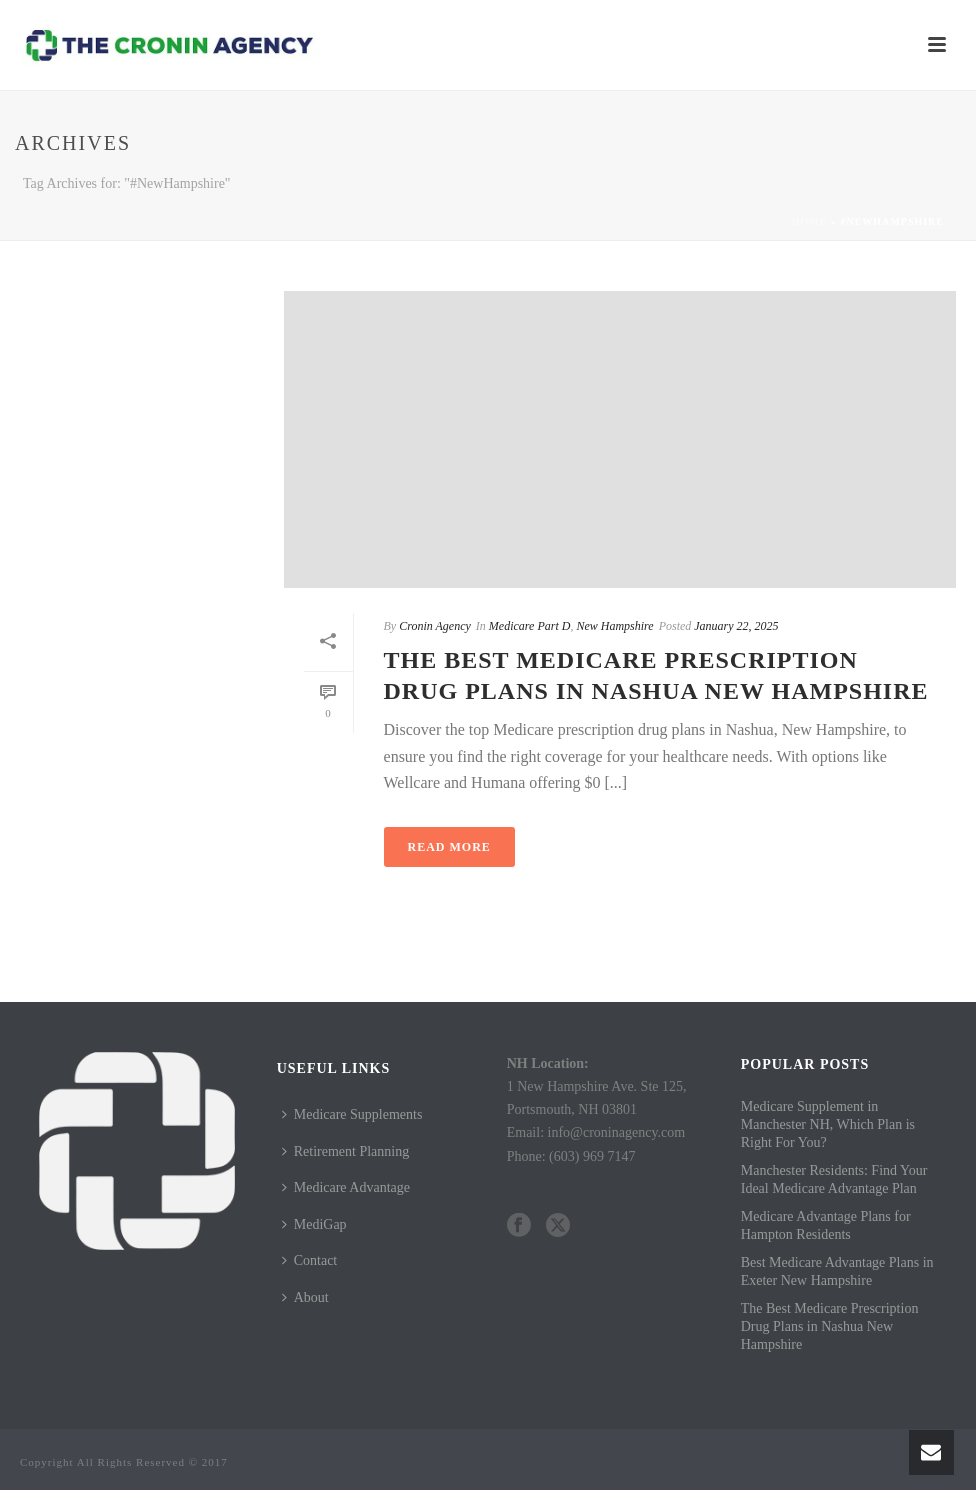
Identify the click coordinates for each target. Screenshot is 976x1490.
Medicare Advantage (346, 1187)
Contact (310, 1260)
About (305, 1297)
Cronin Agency (435, 626)
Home (810, 221)
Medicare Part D (530, 626)
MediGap (314, 1224)
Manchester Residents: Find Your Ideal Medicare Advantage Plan (834, 1179)
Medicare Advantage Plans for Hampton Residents (826, 1225)
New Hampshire (614, 626)
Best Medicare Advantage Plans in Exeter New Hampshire (837, 1271)
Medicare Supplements (352, 1114)
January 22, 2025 (736, 626)
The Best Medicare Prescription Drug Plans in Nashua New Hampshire (830, 1326)
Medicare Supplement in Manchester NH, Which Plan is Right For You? (828, 1124)
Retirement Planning (345, 1151)
